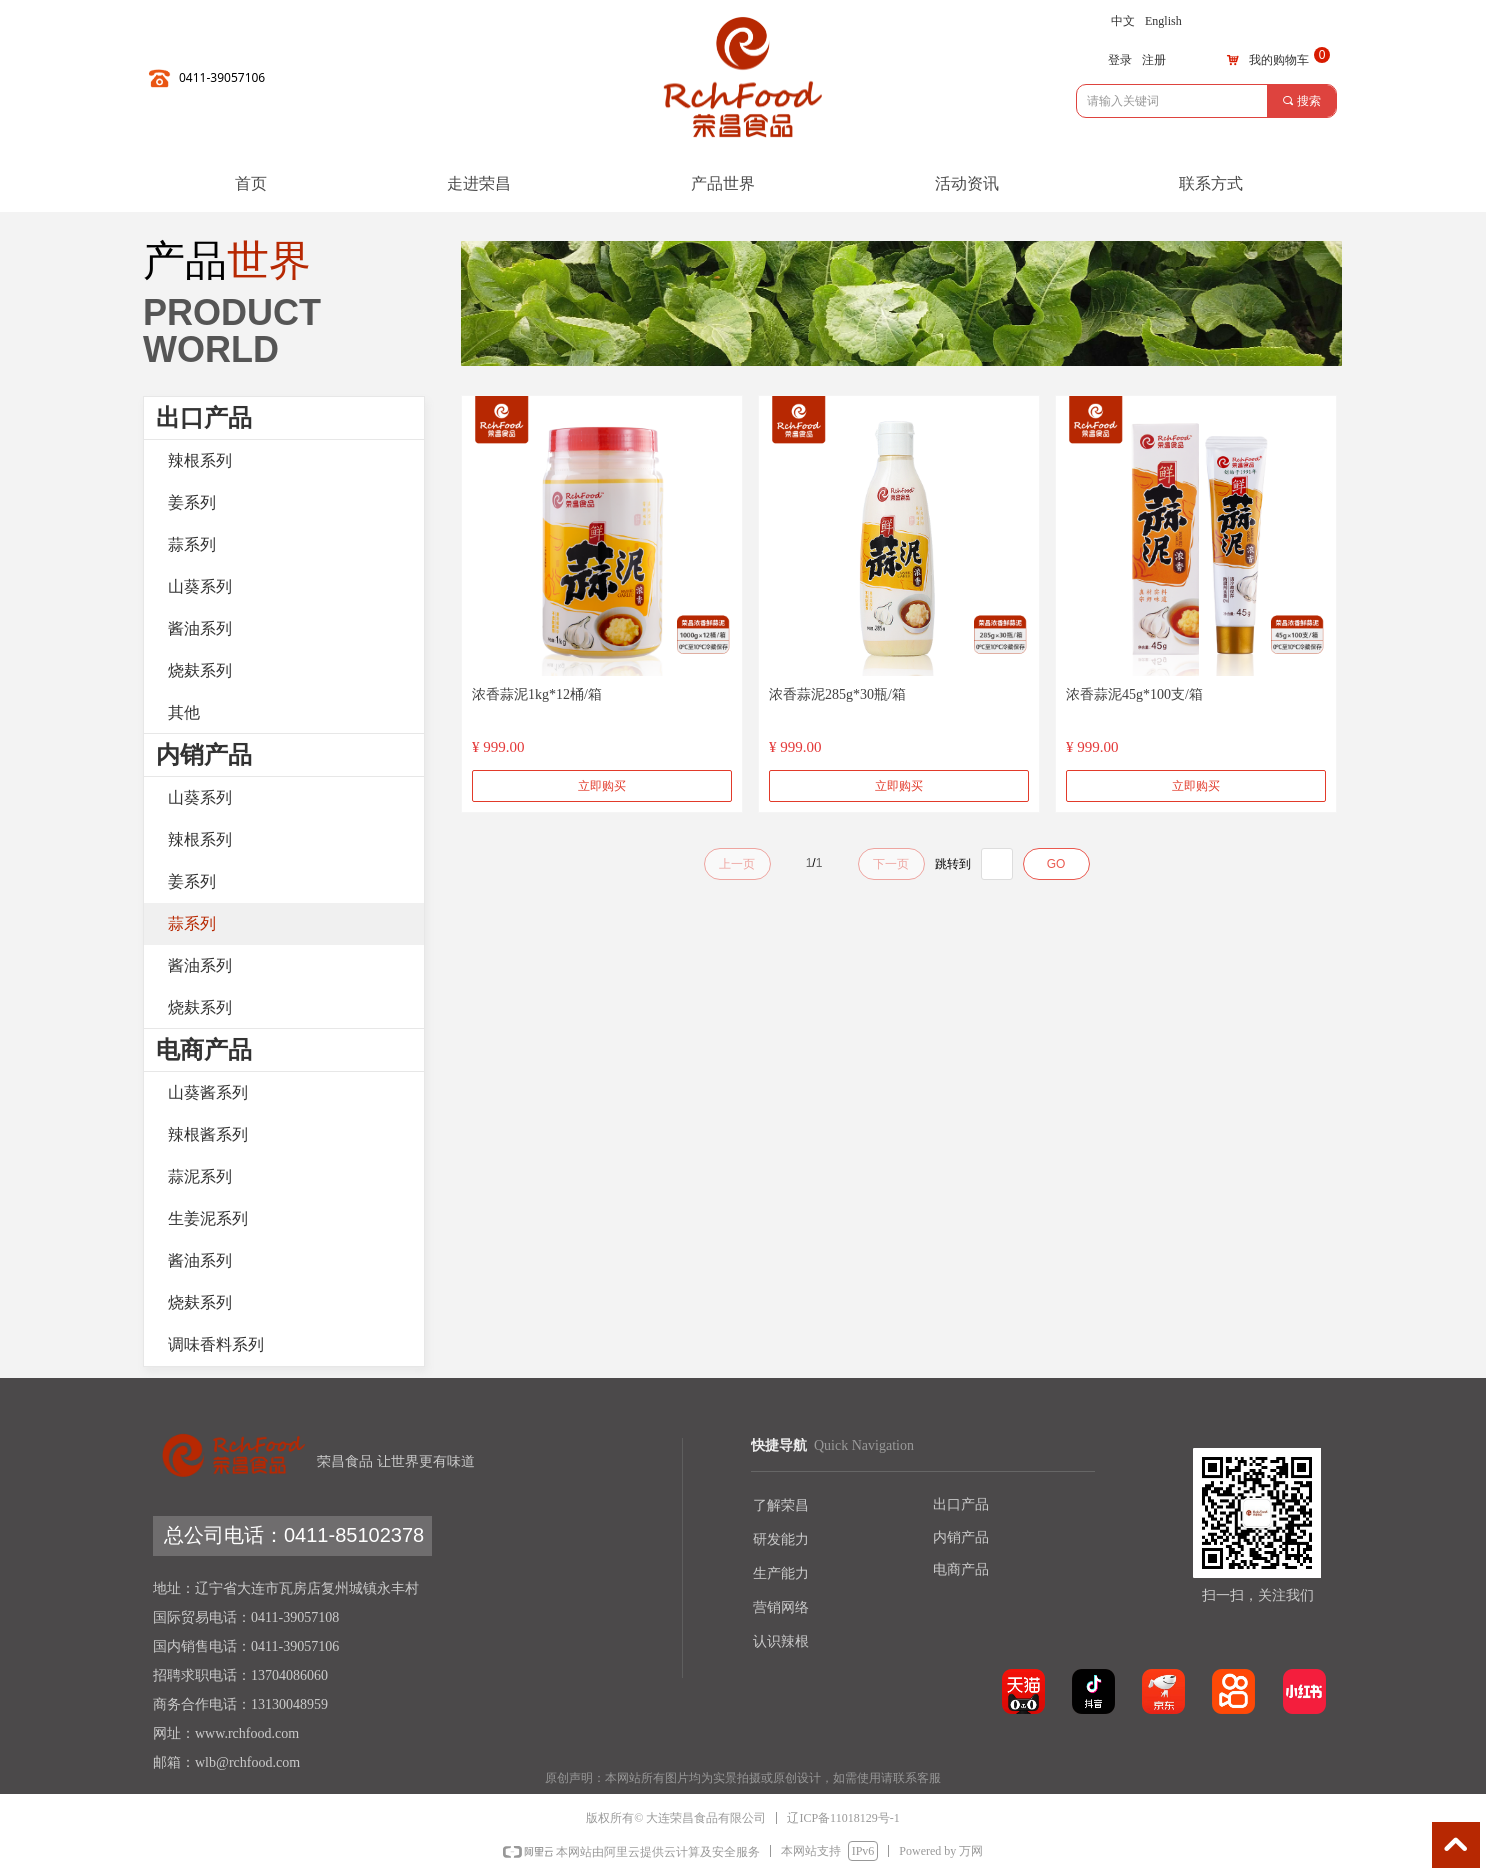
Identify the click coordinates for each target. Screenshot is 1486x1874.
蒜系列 (192, 544)
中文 (1123, 21)
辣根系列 (200, 460)
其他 (184, 712)
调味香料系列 (216, 1344)
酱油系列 (200, 628)
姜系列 (192, 502)
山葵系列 (200, 586)
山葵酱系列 (208, 1092)
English (1163, 21)
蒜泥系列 (200, 1176)
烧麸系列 (200, 670)
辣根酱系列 (208, 1134)
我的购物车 (1279, 60)
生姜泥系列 (208, 1218)
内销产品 (204, 755)
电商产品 (204, 1050)
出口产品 (204, 418)
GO (1056, 864)
